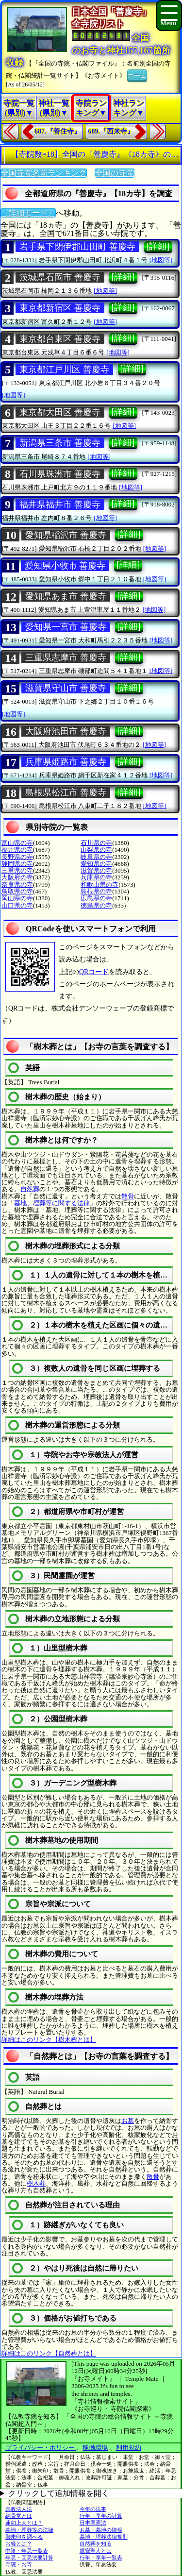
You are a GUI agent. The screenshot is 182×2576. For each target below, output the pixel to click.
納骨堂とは (18, 2516)
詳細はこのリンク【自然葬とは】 (48, 2353)
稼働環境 (95, 2447)
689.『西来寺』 (111, 131)
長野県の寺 (17, 856)
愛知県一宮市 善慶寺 (65, 627)
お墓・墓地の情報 (101, 2530)
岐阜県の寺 (96, 856)
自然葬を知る (96, 2543)
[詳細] (158, 246)
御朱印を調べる (24, 2537)
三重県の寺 (17, 870)
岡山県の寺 (17, 898)
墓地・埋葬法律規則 (104, 2537)
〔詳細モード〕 (28, 213)
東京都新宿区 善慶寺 (59, 308)
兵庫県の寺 (96, 877)
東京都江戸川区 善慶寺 (64, 369)
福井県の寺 (17, 849)
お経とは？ (18, 2543)
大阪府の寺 (17, 877)
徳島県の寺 (96, 905)
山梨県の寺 (96, 849)
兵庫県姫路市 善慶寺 (65, 762)
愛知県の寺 (96, 863)
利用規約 (128, 2447)
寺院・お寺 (18, 2564)
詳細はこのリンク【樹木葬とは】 (48, 2039)
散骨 (127, 1196)
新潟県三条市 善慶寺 (59, 443)
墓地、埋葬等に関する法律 (52, 1203)
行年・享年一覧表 (101, 2557)
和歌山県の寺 (99, 884)
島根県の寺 (96, 891)
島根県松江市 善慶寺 (65, 792)
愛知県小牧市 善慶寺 (65, 566)
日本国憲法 (93, 2522)
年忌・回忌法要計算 (29, 2557)
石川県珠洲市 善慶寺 (59, 474)
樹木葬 (36, 2183)
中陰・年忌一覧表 (26, 2551)
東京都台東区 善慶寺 (59, 339)
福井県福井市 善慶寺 (59, 504)
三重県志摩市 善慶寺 (65, 657)
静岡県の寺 (17, 863)
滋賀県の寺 (96, 870)
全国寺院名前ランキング (43, 173)
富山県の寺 (17, 842)
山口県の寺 (17, 905)
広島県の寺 (96, 898)
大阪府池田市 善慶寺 (65, 731)
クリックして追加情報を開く (58, 2493)
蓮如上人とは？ (24, 2522)
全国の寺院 (114, 173)
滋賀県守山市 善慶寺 (65, 688)
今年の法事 (93, 2509)
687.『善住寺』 (57, 131)
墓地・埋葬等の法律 (29, 2530)
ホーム (137, 75)
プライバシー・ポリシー (40, 2447)
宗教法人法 (18, 2509)
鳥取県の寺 (17, 891)
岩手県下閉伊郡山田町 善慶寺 (77, 247)
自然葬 (29, 1189)
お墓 (127, 2120)
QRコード (94, 972)
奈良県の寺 (17, 884)
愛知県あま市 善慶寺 (65, 596)
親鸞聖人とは (96, 2551)
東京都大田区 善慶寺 (59, 412)
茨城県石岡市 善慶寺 (59, 277)
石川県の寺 (96, 842)
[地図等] (161, 260)
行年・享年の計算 (101, 2516)
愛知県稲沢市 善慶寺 (65, 535)
